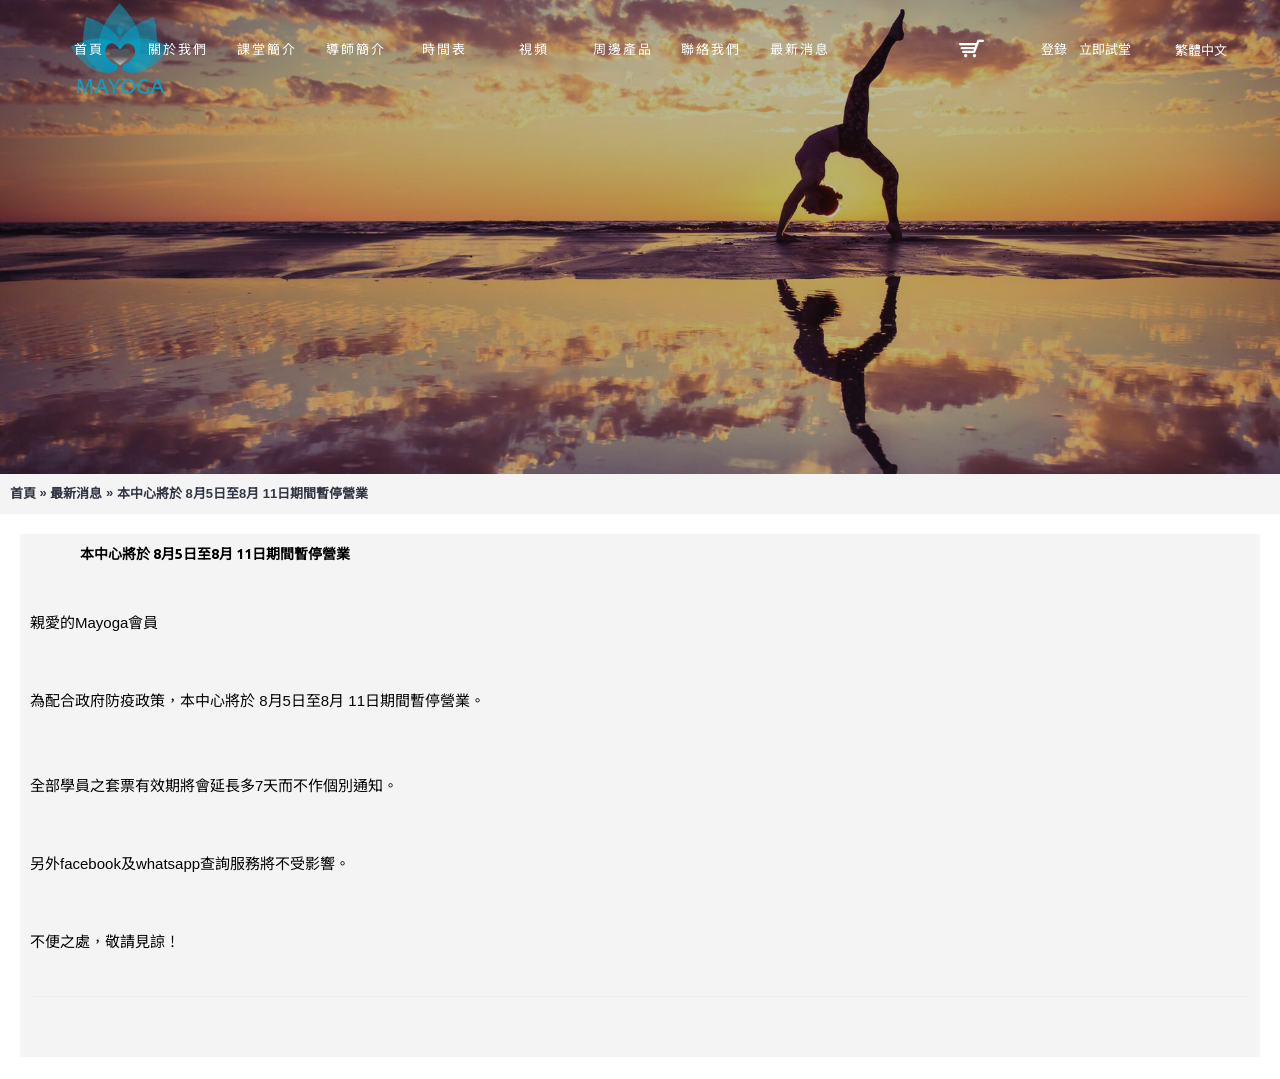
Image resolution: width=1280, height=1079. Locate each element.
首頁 (23, 493)
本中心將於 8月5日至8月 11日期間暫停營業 (242, 493)
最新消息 (76, 493)
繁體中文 (1201, 50)
